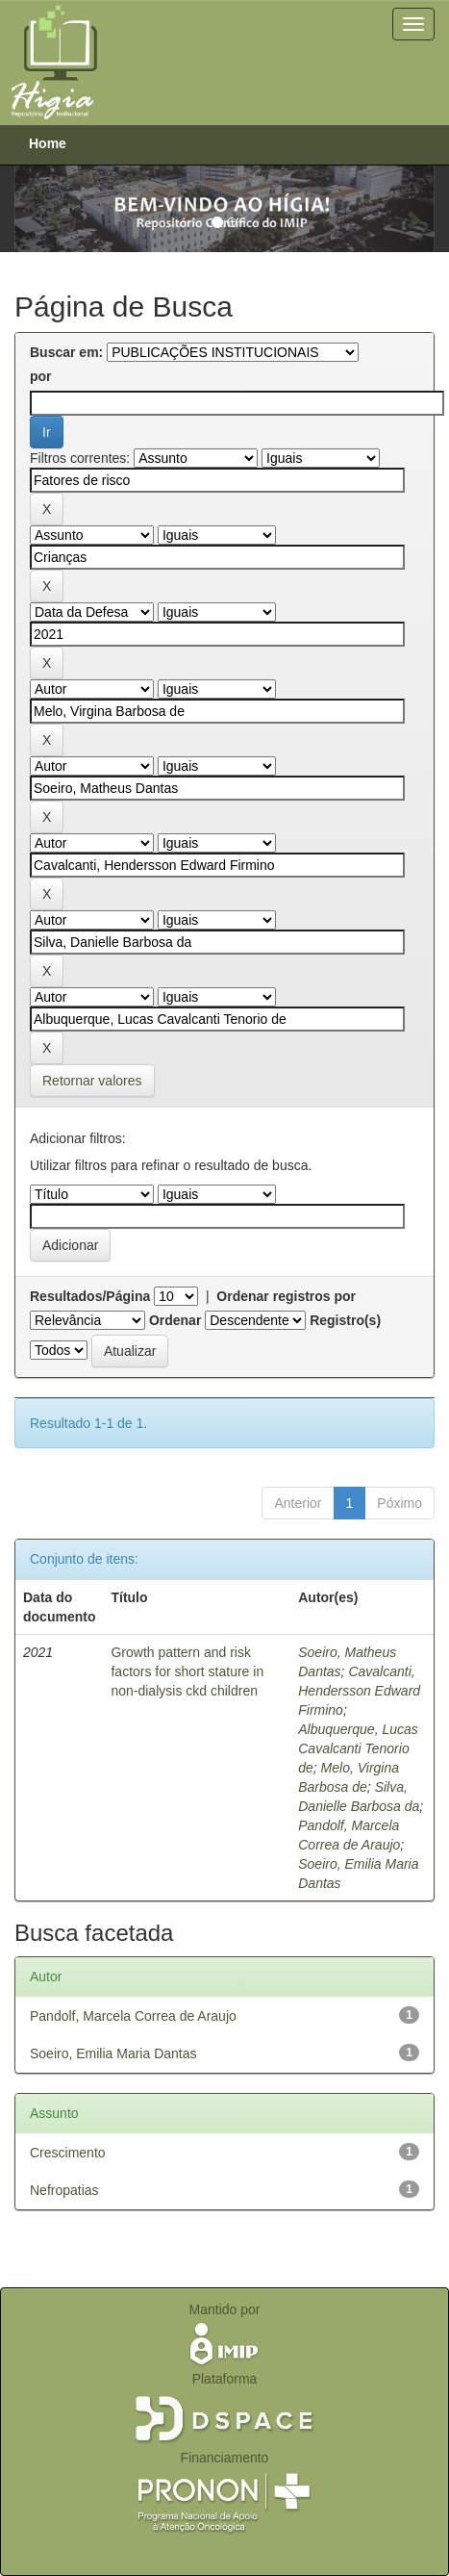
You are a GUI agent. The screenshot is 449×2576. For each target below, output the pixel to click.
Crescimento (68, 2152)
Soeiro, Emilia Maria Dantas (113, 2053)
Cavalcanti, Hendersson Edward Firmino (359, 1691)
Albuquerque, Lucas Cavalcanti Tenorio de (358, 1748)
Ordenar (175, 1320)
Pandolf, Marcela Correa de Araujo (133, 2016)
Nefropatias (64, 2190)
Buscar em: (66, 352)
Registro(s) (345, 1320)
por (41, 376)
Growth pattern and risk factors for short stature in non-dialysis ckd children (187, 1671)
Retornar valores (92, 1080)
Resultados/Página (90, 1296)
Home (47, 143)
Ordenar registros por (286, 1296)
